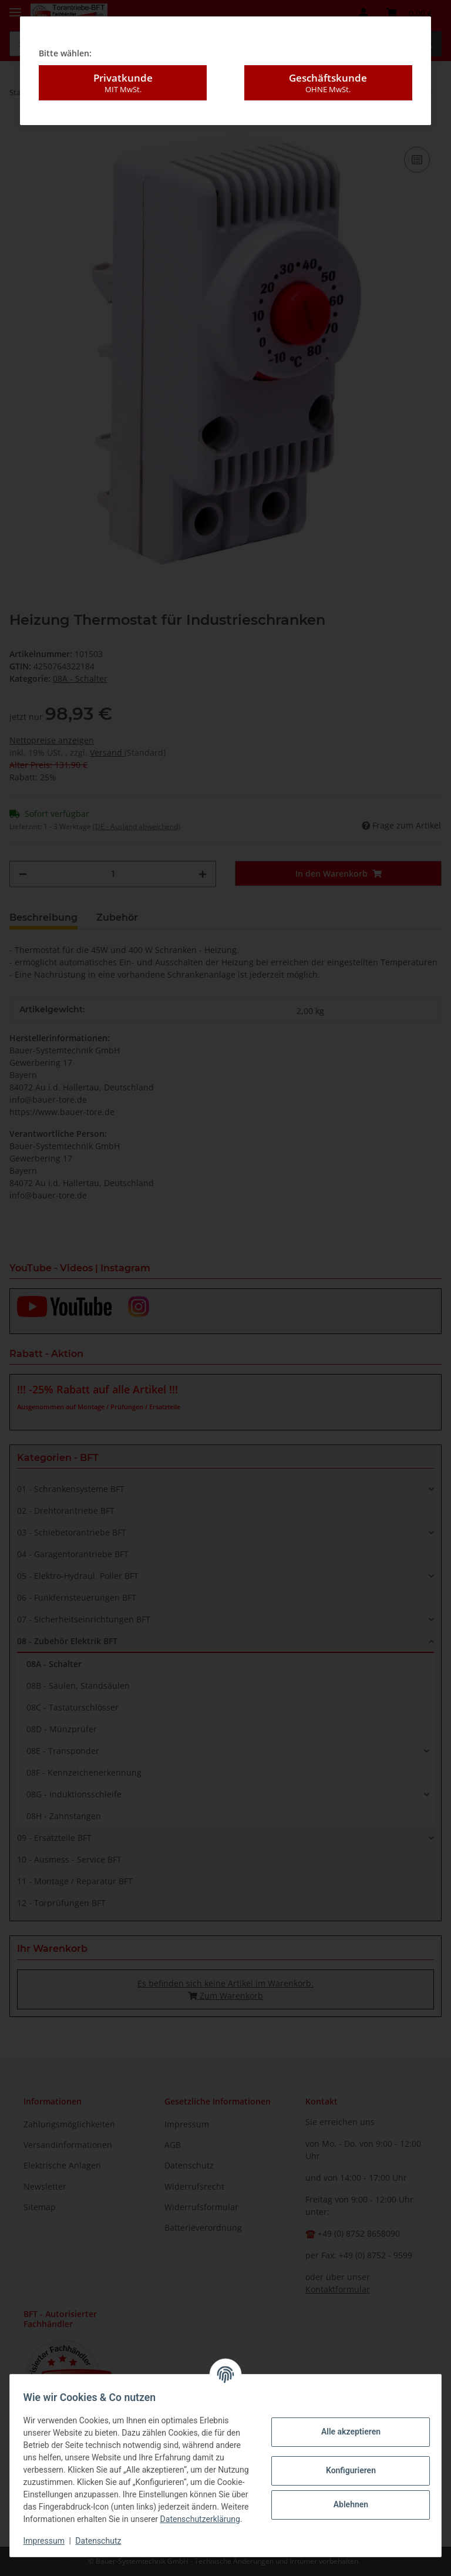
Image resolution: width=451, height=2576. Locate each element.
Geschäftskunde (328, 56)
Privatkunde (123, 56)
